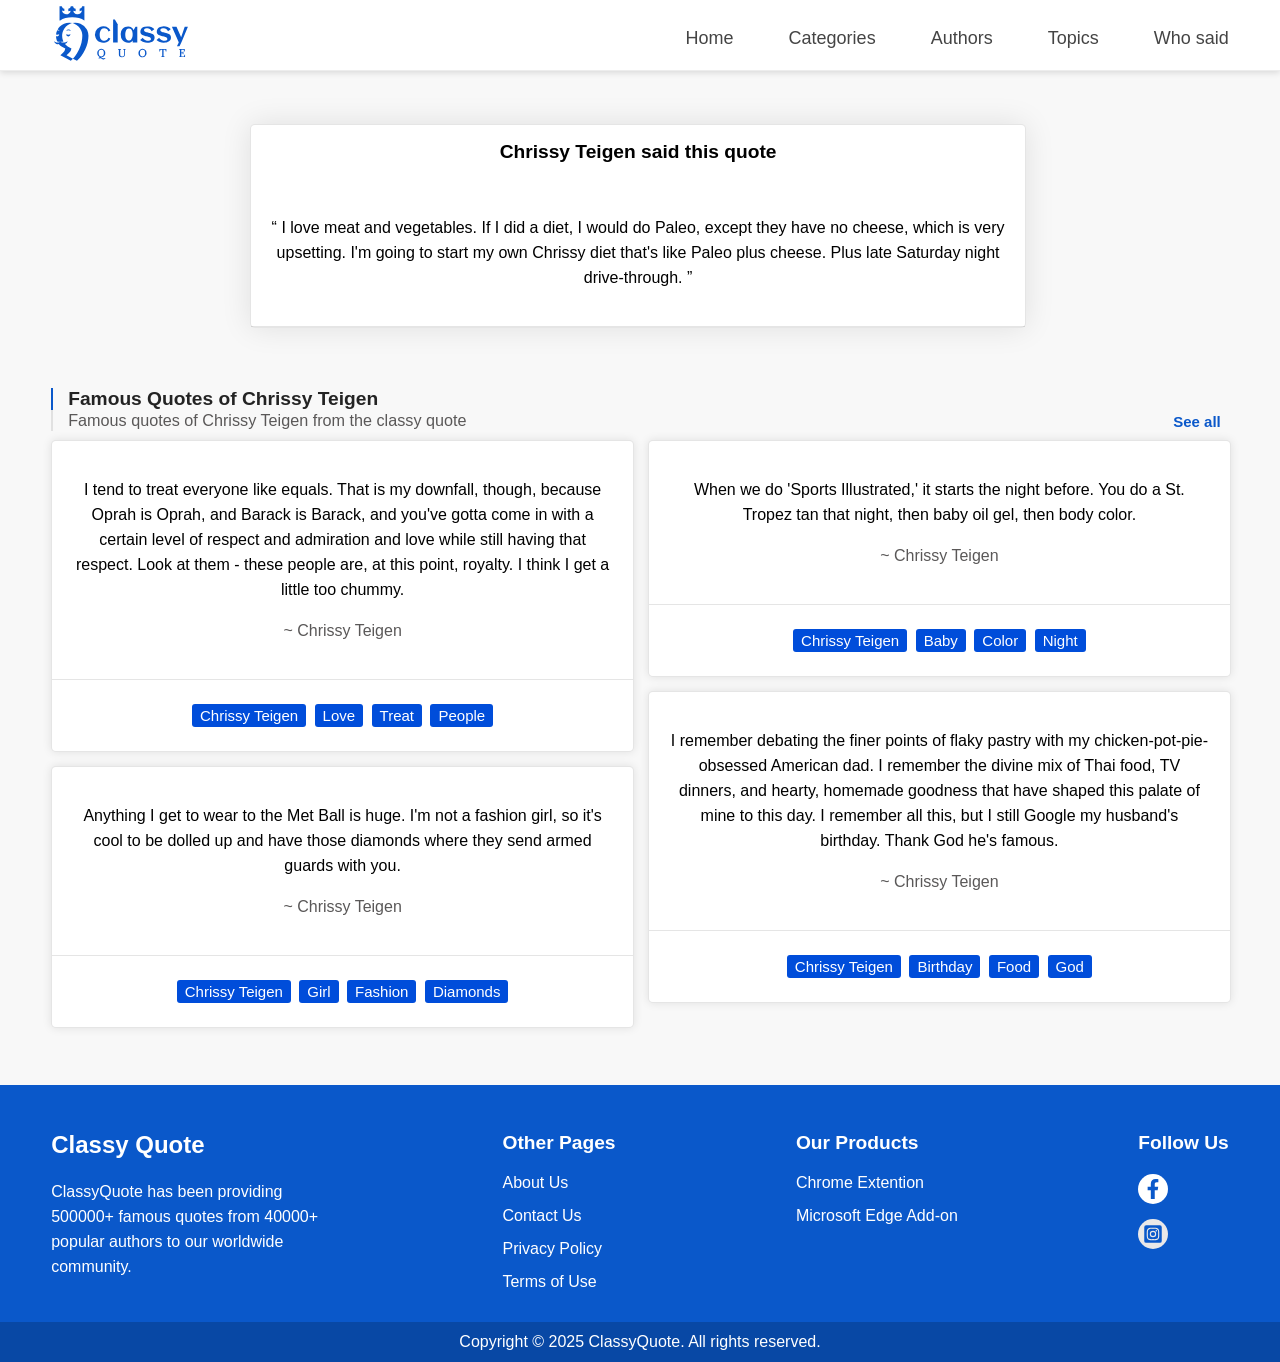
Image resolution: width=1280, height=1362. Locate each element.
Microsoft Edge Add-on (877, 1215)
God (1070, 966)
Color (1000, 640)
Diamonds (467, 991)
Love (339, 715)
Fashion (381, 991)
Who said (1191, 38)
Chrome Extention (860, 1182)
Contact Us (541, 1215)
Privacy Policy (552, 1248)
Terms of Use (549, 1281)
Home (710, 38)
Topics (1073, 38)
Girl (318, 991)
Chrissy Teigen (249, 715)
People (461, 715)
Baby (941, 640)
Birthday (944, 966)
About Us (535, 1182)
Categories (832, 38)
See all (1197, 421)
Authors (962, 38)
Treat (397, 715)
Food (1014, 966)
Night (1060, 640)
